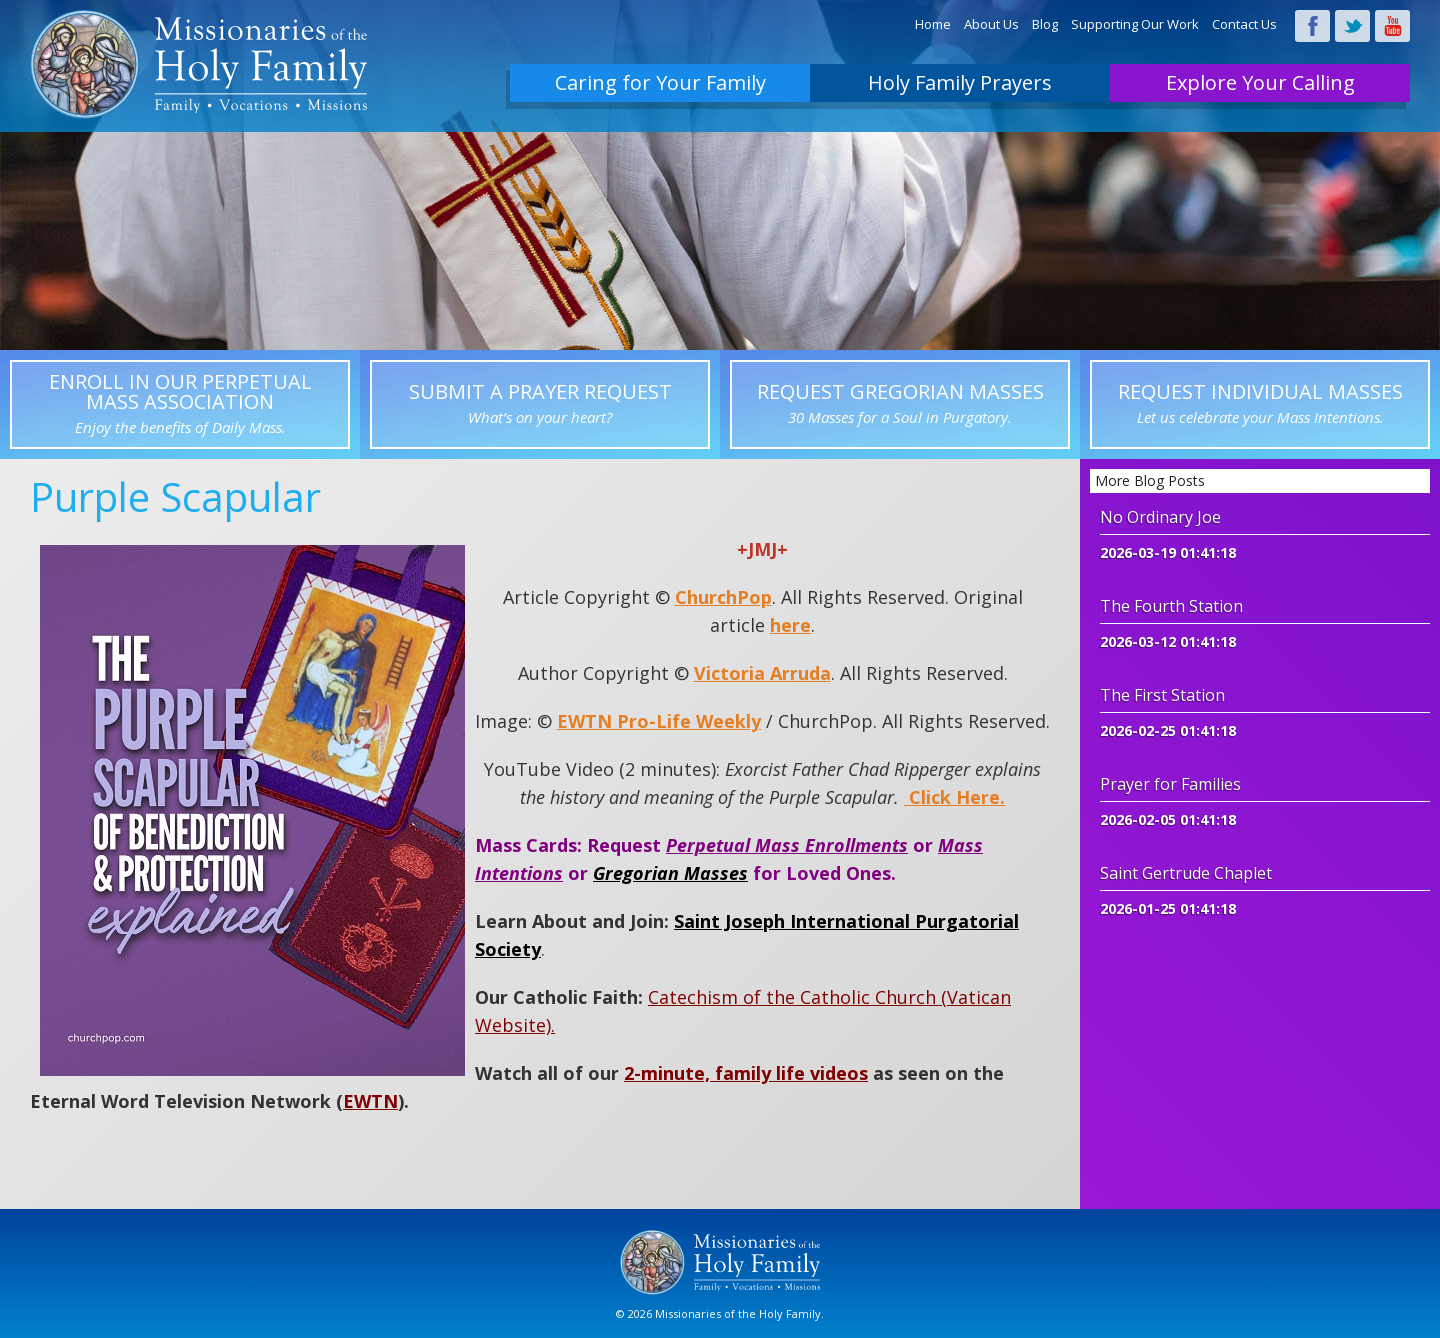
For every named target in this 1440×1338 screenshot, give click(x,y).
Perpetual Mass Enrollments (787, 845)
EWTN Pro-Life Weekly (659, 721)
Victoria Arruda (762, 673)
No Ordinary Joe (1160, 517)
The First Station (1162, 695)
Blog (1045, 24)
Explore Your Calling (1260, 82)
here (790, 625)
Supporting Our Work (1135, 24)
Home (933, 24)
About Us (991, 24)
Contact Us (1244, 24)
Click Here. (954, 797)
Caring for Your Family (660, 82)
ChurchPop (723, 597)
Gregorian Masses (670, 873)
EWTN (370, 1101)
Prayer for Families (1170, 784)
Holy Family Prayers (960, 82)
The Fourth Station (1171, 606)
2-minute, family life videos (746, 1073)
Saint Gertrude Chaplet (1186, 873)
